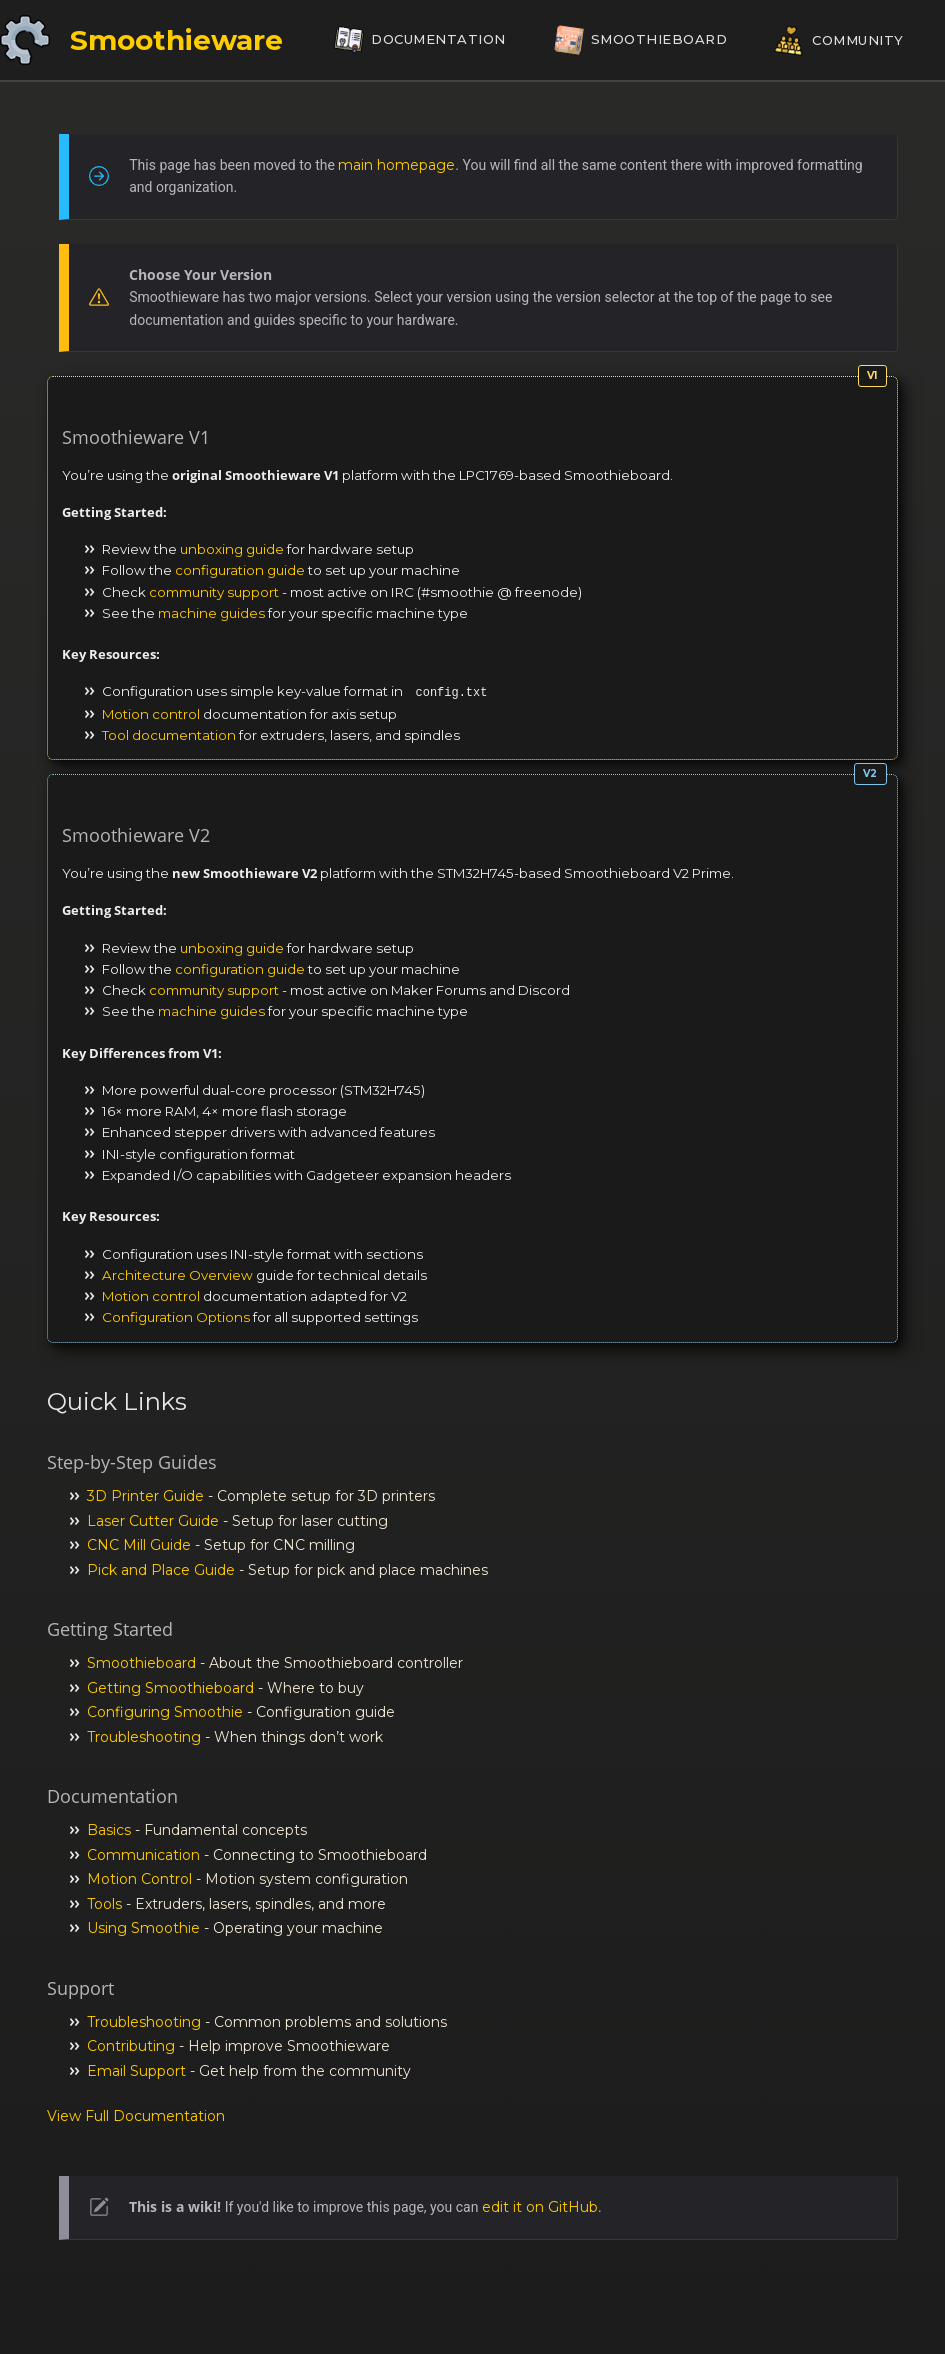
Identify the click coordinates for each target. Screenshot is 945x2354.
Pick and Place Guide (161, 1570)
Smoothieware (176, 40)
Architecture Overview (177, 1275)
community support (214, 592)
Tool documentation (169, 735)
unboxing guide (232, 549)
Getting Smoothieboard (170, 1688)
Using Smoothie (143, 1928)
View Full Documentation (136, 2116)
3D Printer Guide (145, 1496)
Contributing (131, 2046)
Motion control (151, 714)
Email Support (136, 2071)
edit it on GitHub (540, 2207)
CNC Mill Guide (139, 1545)
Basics (109, 1830)
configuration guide (240, 570)
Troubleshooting (144, 1737)
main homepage (396, 165)
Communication (143, 1855)
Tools (104, 1904)
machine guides (211, 613)
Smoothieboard (141, 1663)
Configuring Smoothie (165, 1712)
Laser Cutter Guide (153, 1521)
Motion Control (139, 1879)
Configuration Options (176, 1317)
